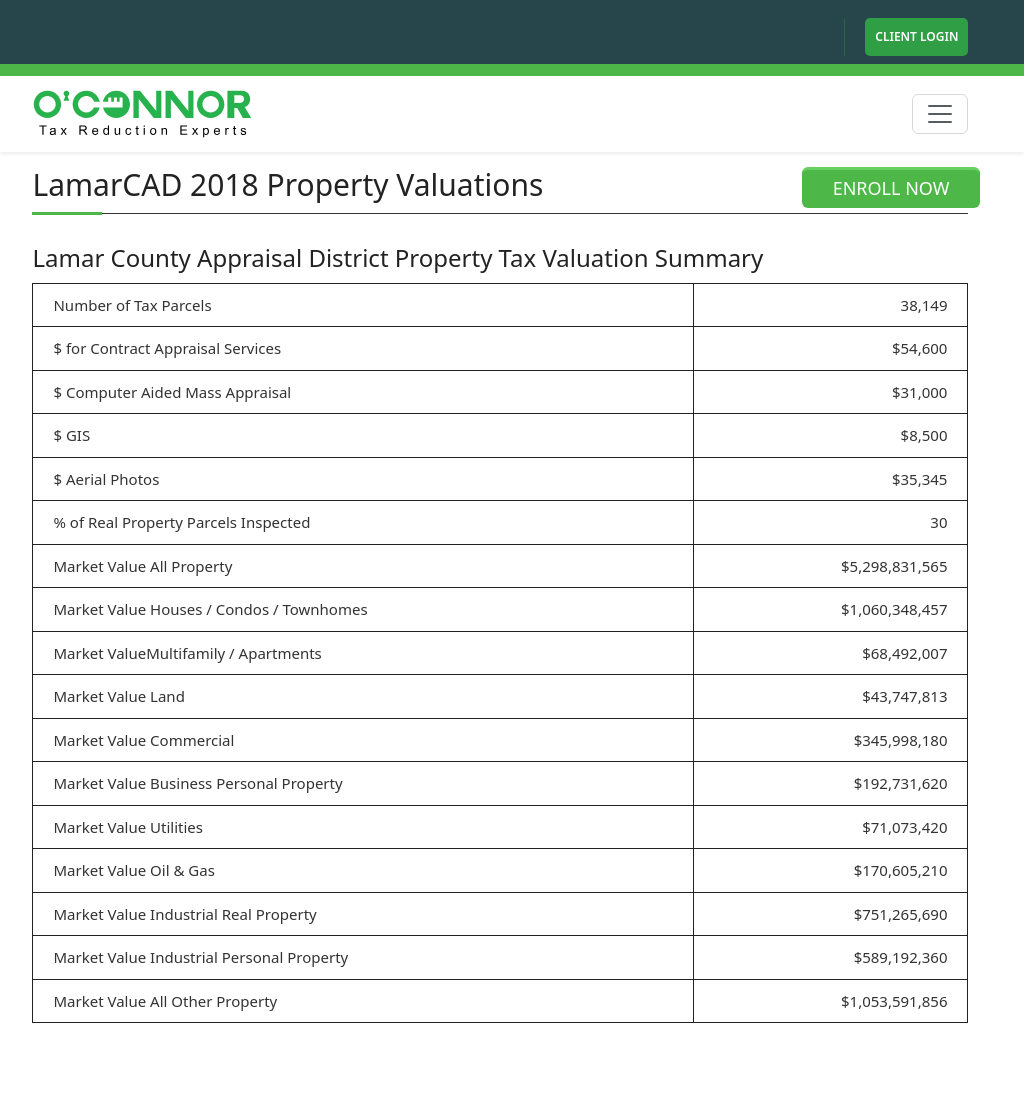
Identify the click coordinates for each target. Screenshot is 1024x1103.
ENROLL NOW (891, 188)
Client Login (916, 36)
